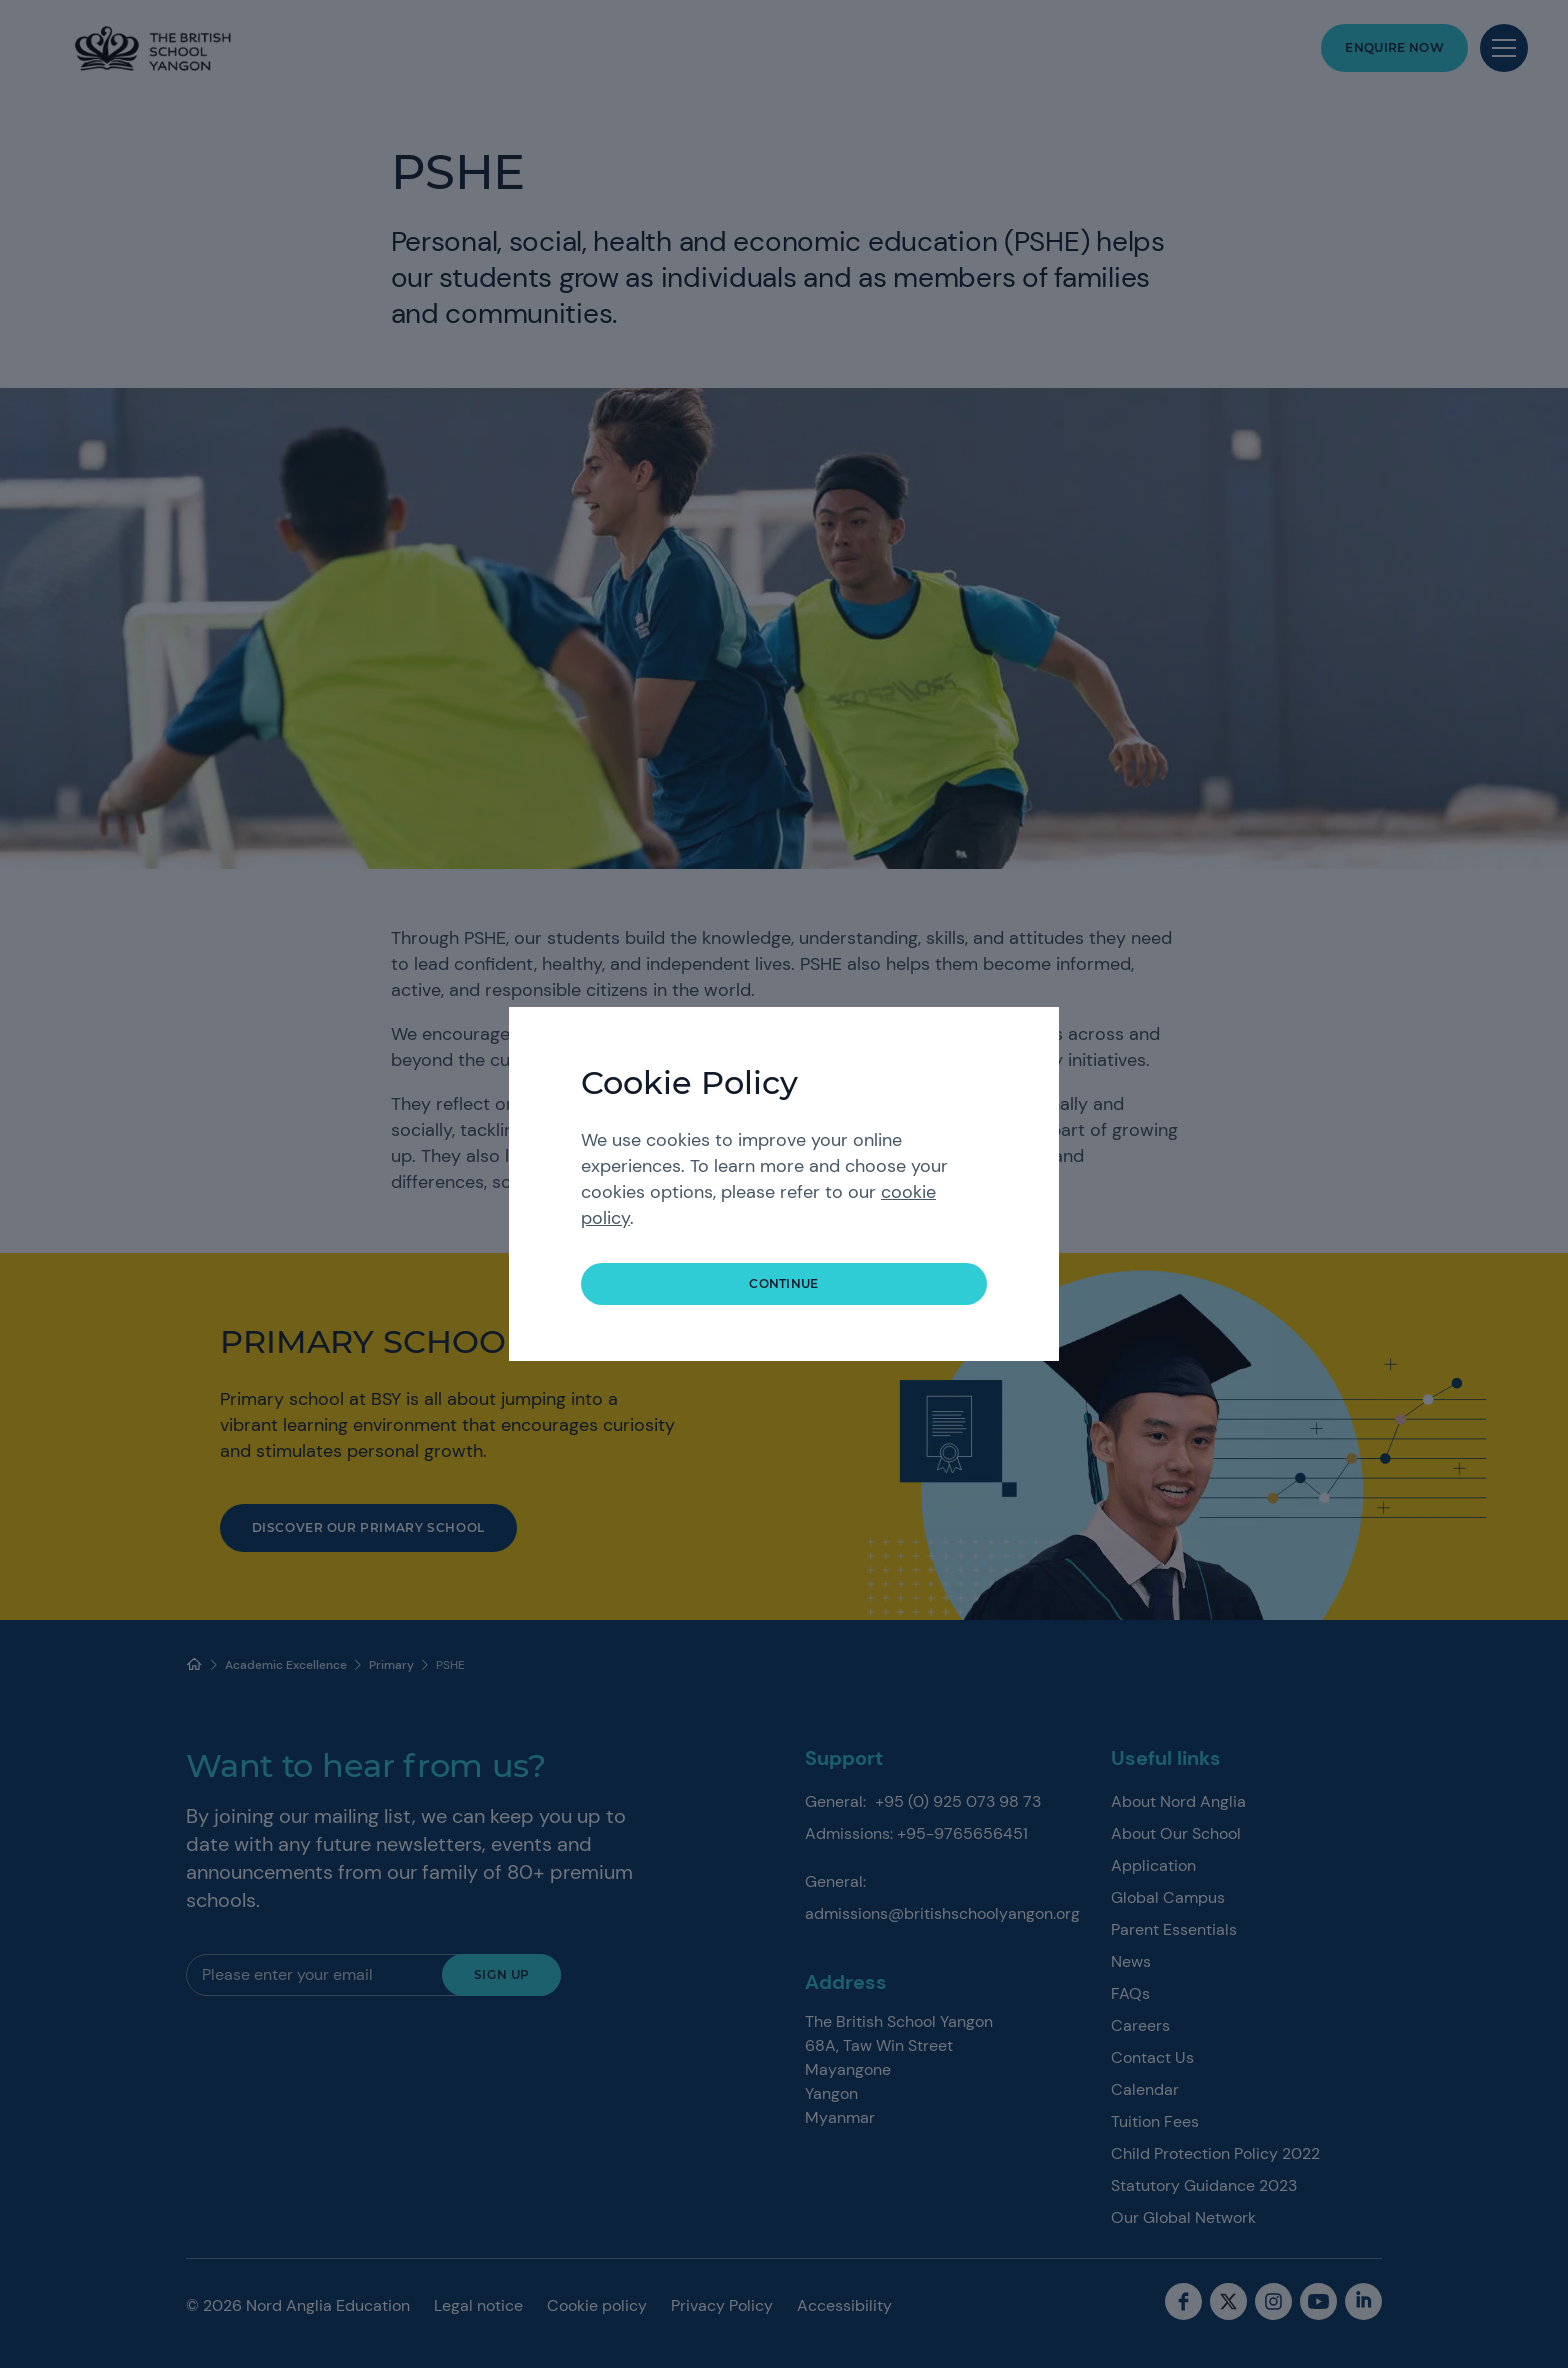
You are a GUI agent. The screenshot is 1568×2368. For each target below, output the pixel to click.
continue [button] (784, 1283)
